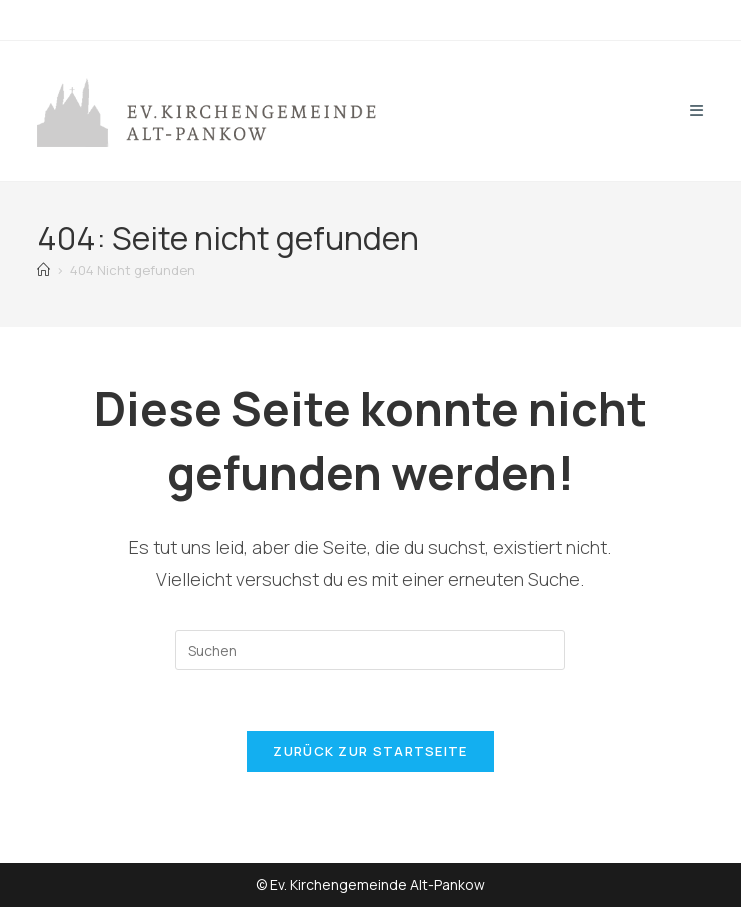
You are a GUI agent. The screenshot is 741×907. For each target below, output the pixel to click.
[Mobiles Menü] (697, 110)
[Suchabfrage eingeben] (370, 650)
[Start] (43, 270)
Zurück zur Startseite (370, 751)
